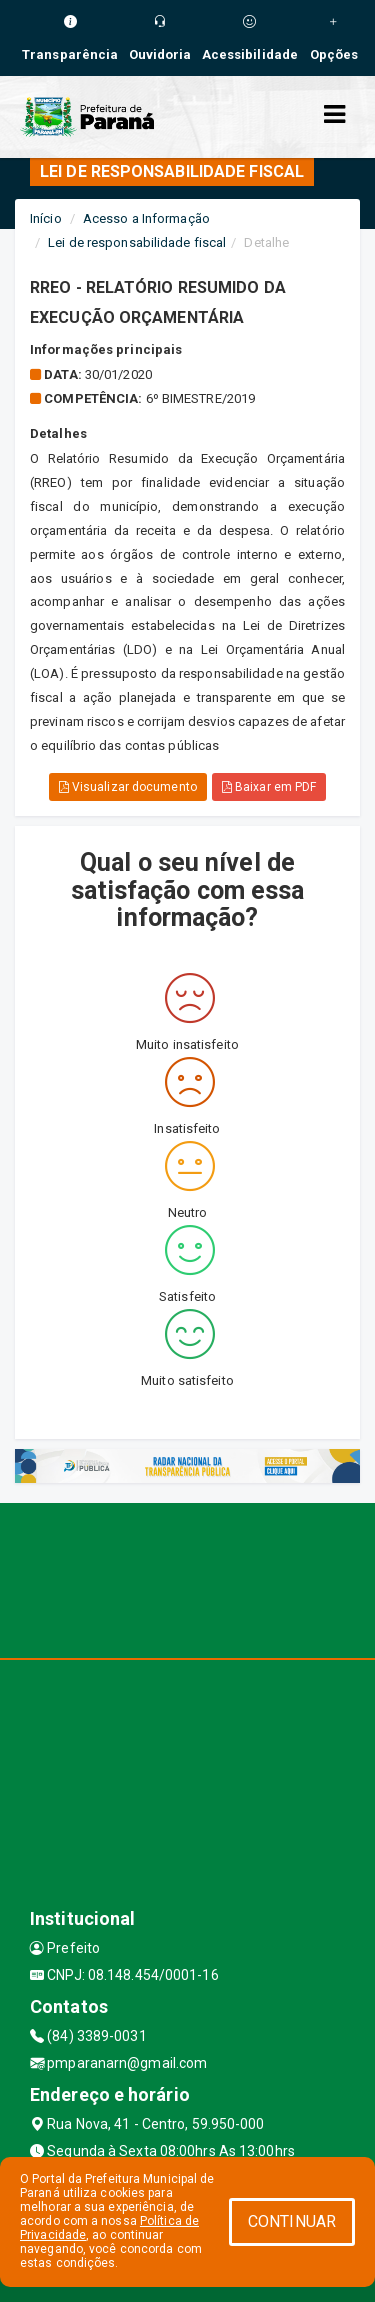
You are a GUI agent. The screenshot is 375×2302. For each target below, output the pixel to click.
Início (46, 218)
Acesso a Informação (146, 218)
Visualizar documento (128, 787)
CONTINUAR (292, 2221)
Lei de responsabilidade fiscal (137, 242)
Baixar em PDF (269, 787)
